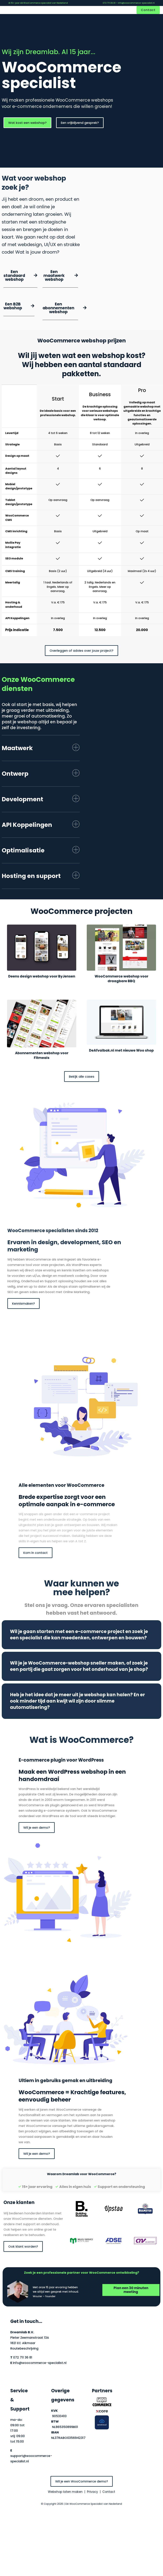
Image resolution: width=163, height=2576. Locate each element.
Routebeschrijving (24, 2348)
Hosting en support (31, 876)
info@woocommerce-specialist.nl (39, 2363)
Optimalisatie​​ (23, 850)
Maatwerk (17, 748)
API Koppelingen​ (27, 825)
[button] (41, 750)
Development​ (22, 799)
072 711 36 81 (22, 2357)
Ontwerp (15, 773)
